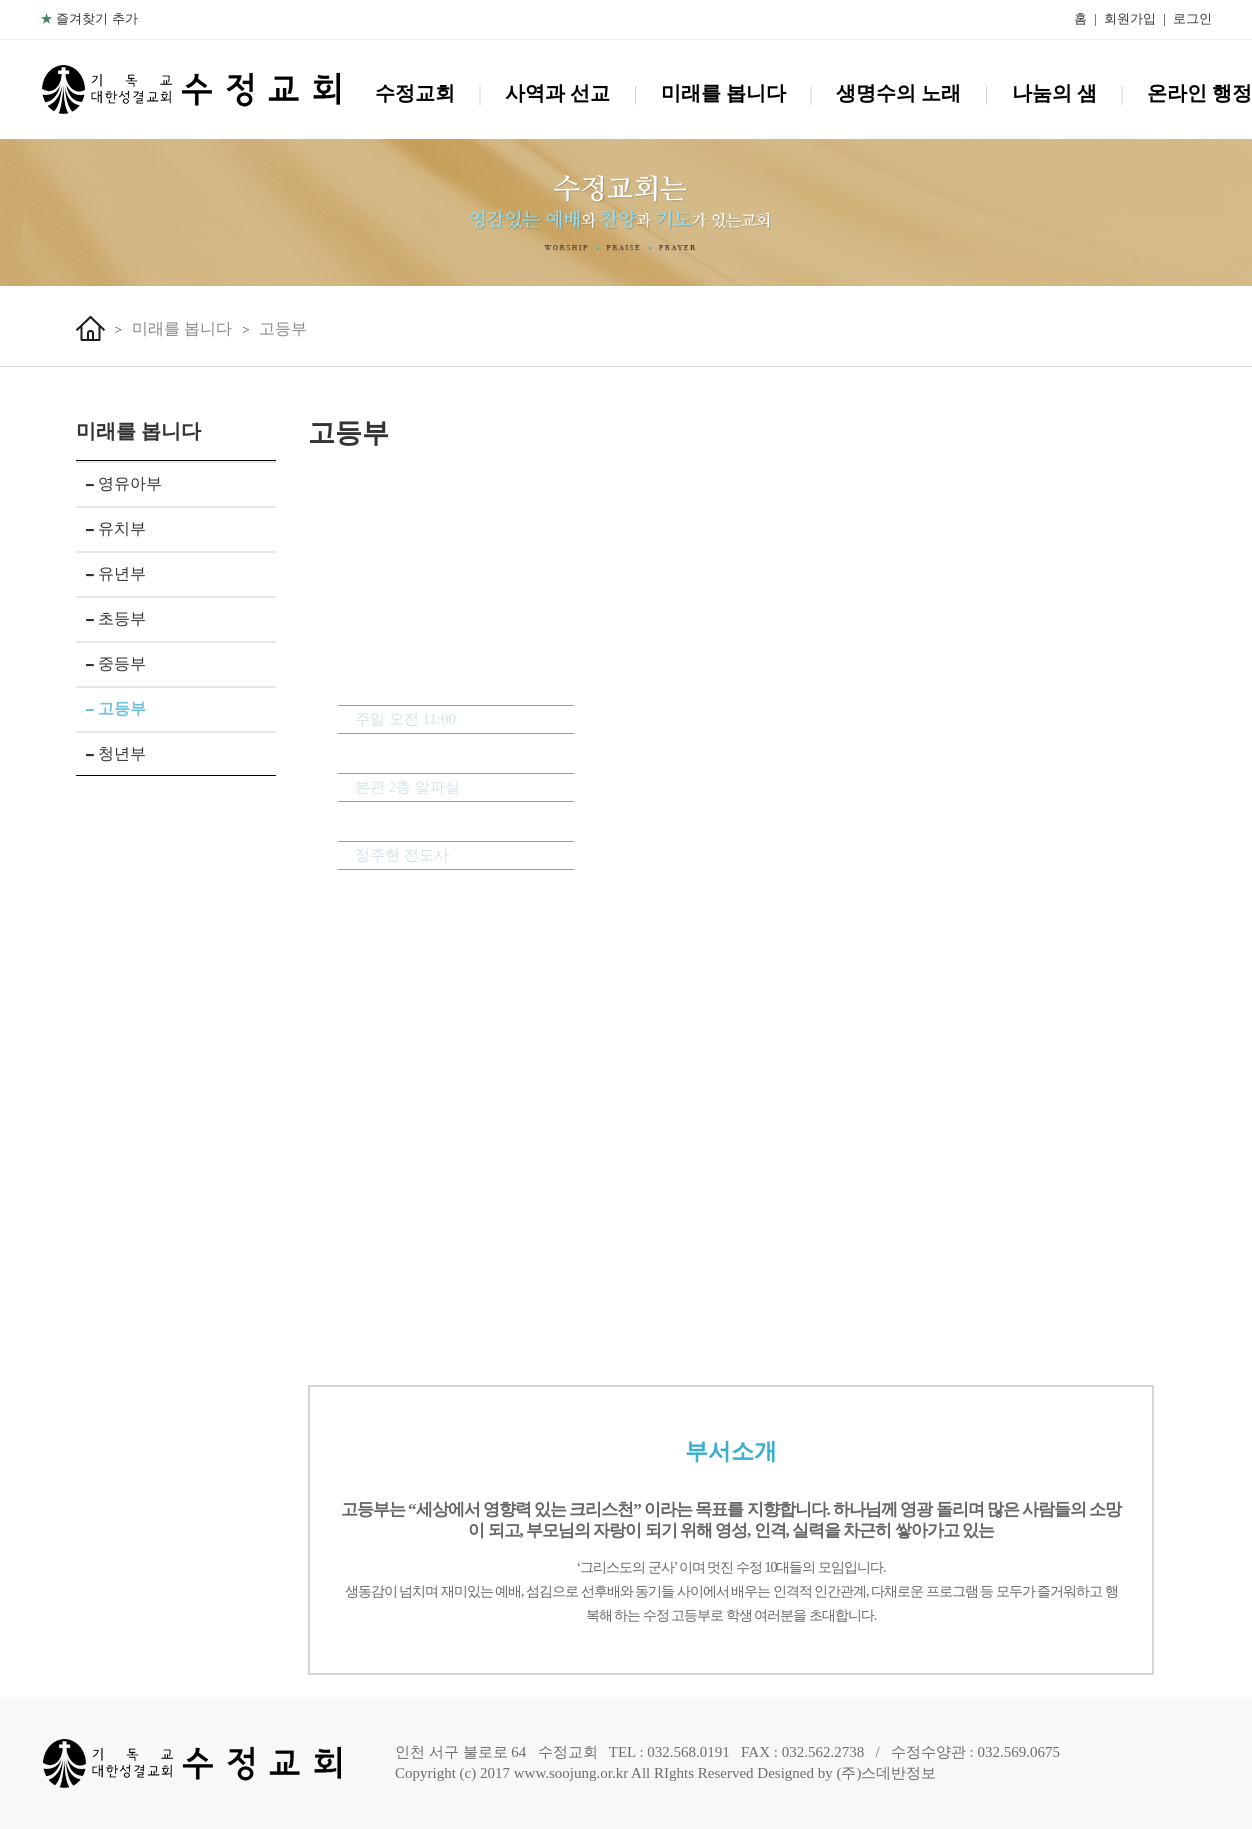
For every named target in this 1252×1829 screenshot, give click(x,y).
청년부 (116, 753)
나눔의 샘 (1054, 93)
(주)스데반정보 (886, 1773)
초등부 (116, 618)
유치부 (116, 528)
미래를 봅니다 (723, 93)
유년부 (116, 573)
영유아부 (124, 483)
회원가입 (1130, 18)
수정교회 (415, 93)
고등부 (283, 328)
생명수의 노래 (898, 93)
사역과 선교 (557, 93)
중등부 (116, 663)
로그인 (1192, 18)
